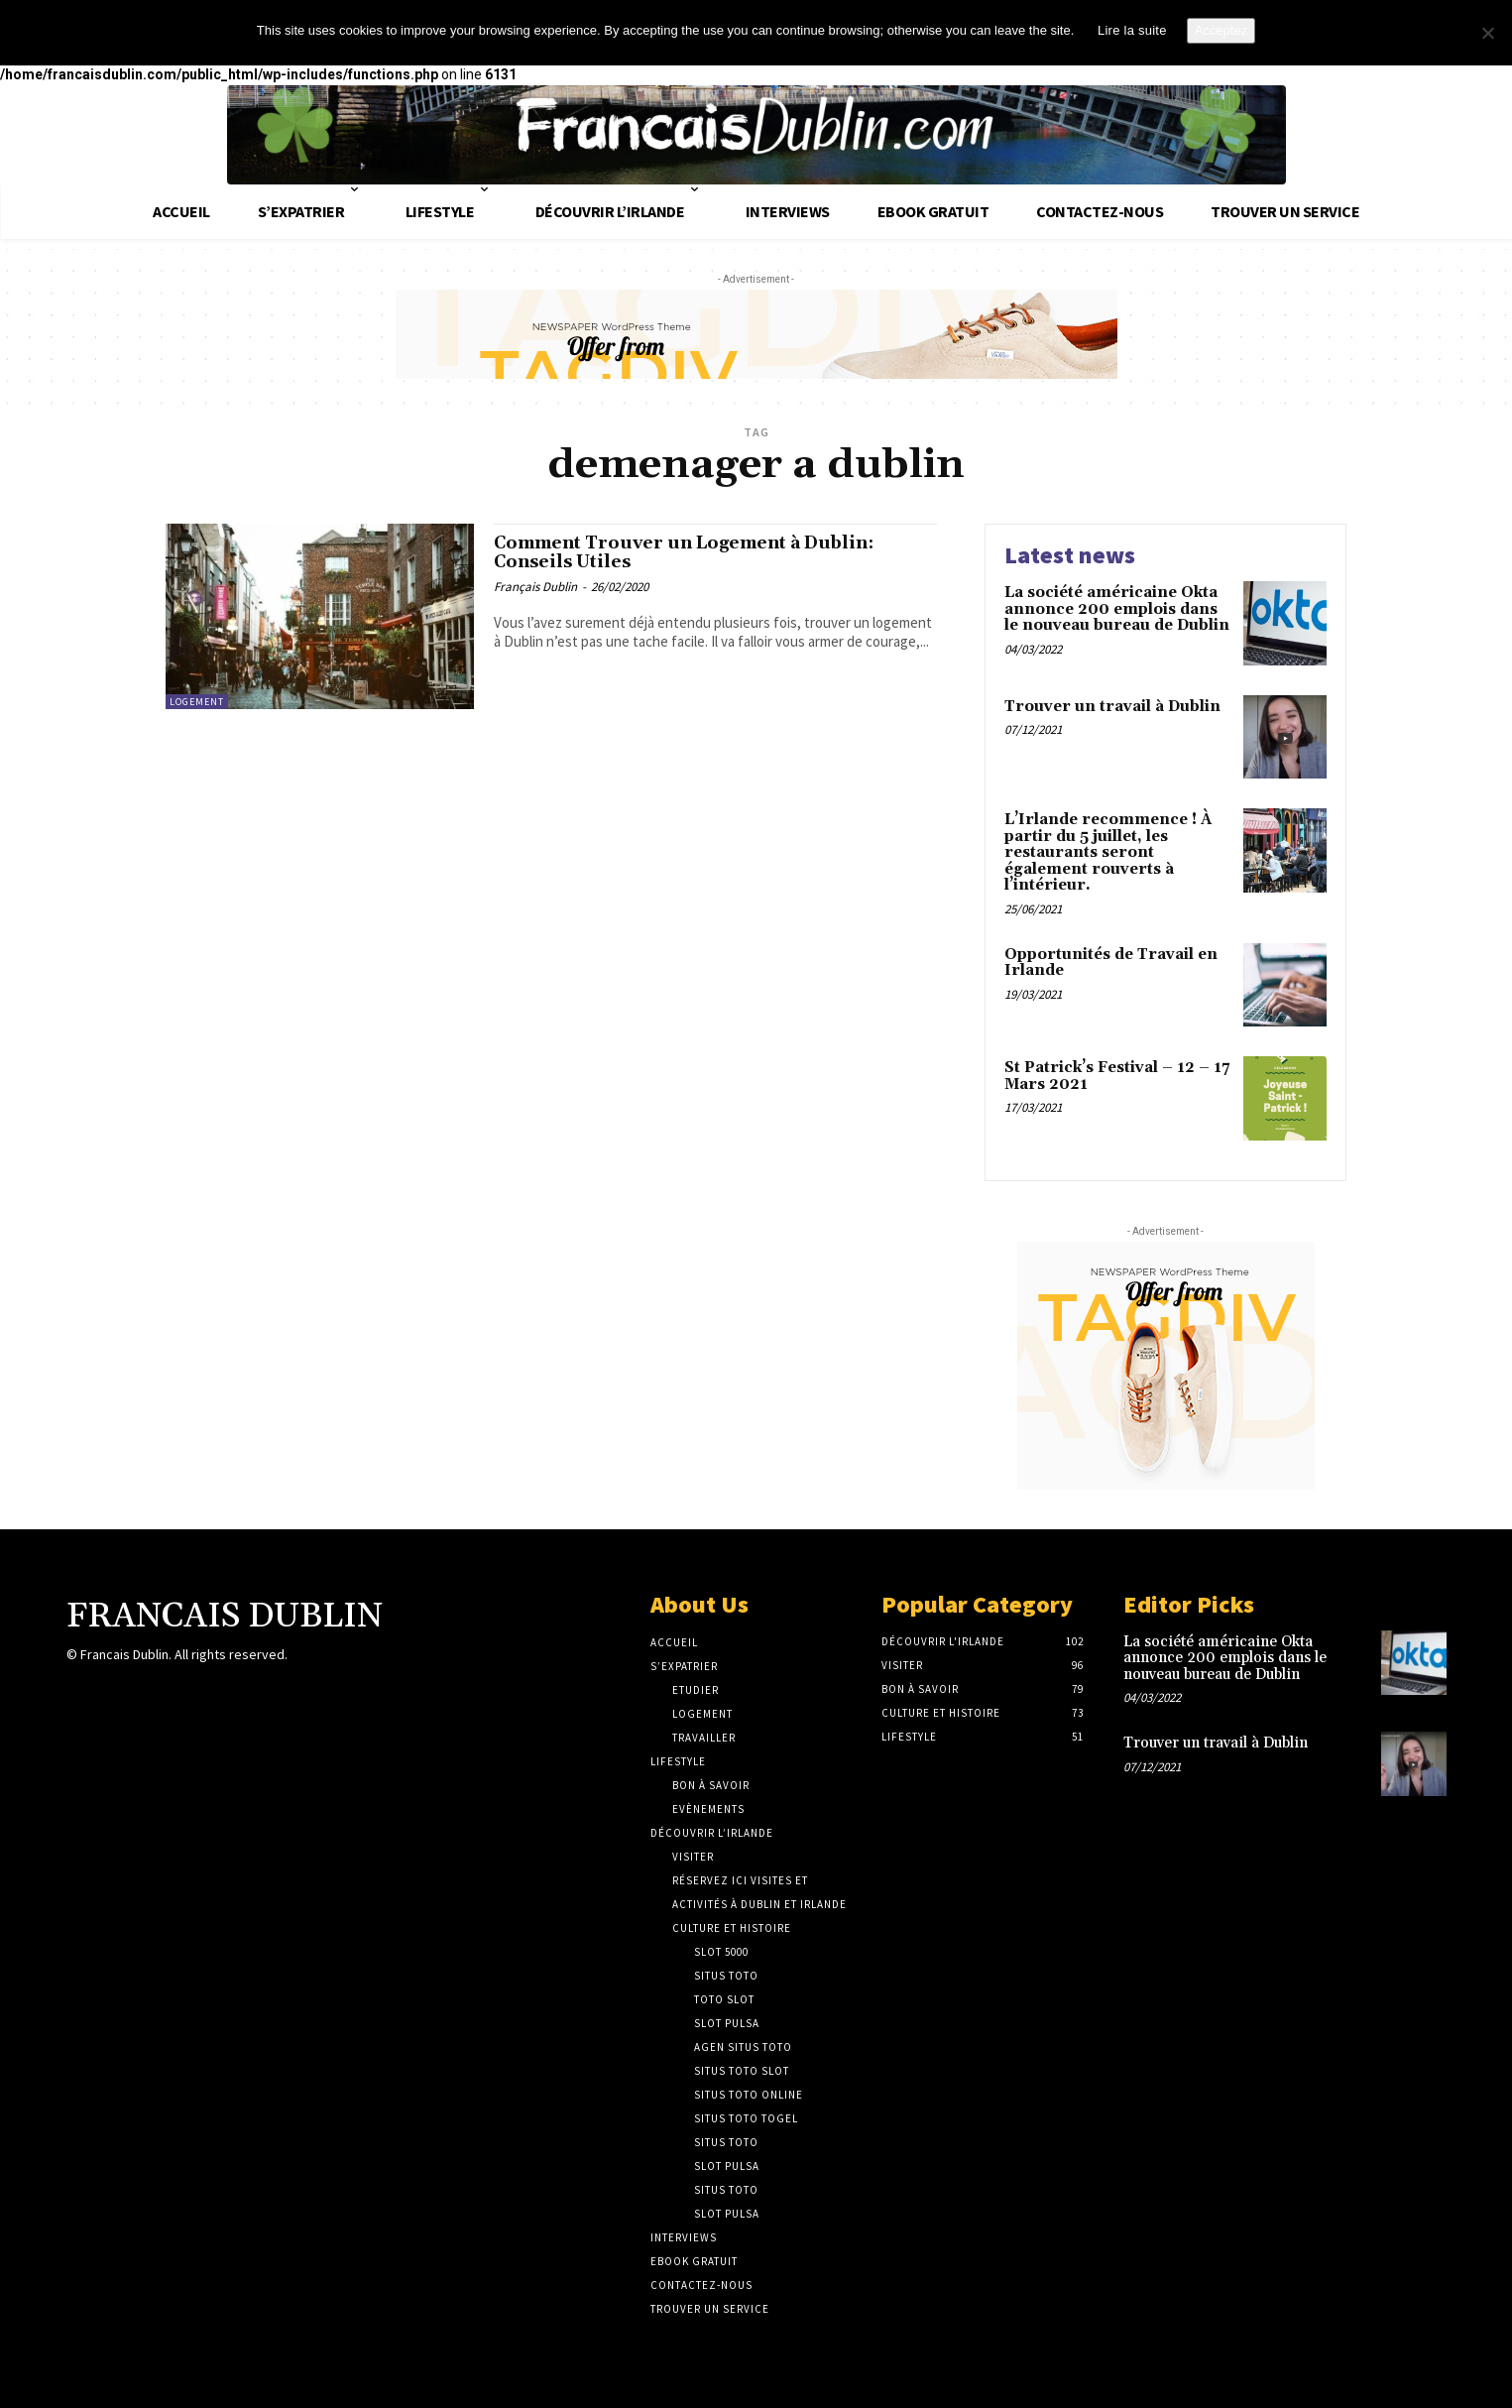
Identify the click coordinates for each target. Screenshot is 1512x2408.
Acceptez (1221, 30)
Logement (197, 701)
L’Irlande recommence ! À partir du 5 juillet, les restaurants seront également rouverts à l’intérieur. (1108, 852)
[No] (1487, 33)
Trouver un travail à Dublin (1112, 706)
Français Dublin (535, 594)
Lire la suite (1132, 30)
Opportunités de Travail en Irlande (1111, 963)
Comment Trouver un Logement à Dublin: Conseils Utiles (675, 557)
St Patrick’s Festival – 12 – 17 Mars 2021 (1116, 1076)
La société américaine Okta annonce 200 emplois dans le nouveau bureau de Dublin (1116, 609)
